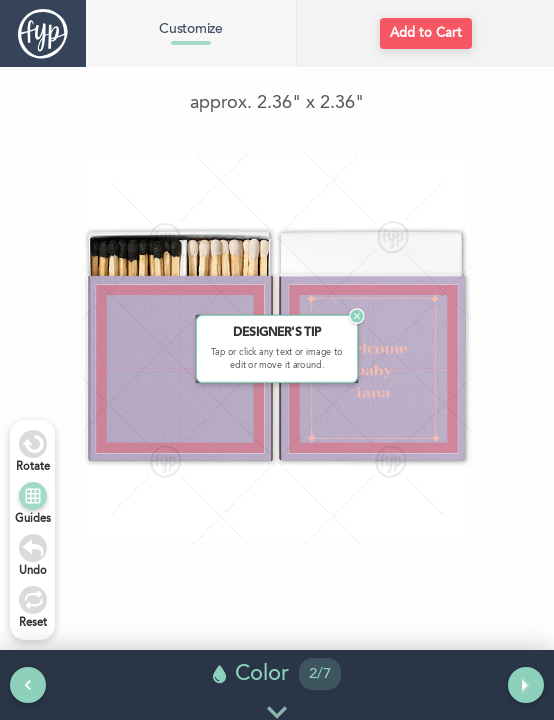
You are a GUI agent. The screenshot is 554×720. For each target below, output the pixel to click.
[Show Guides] (33, 496)
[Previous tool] (28, 685)
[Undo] (33, 548)
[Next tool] (526, 685)
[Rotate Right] (33, 444)
